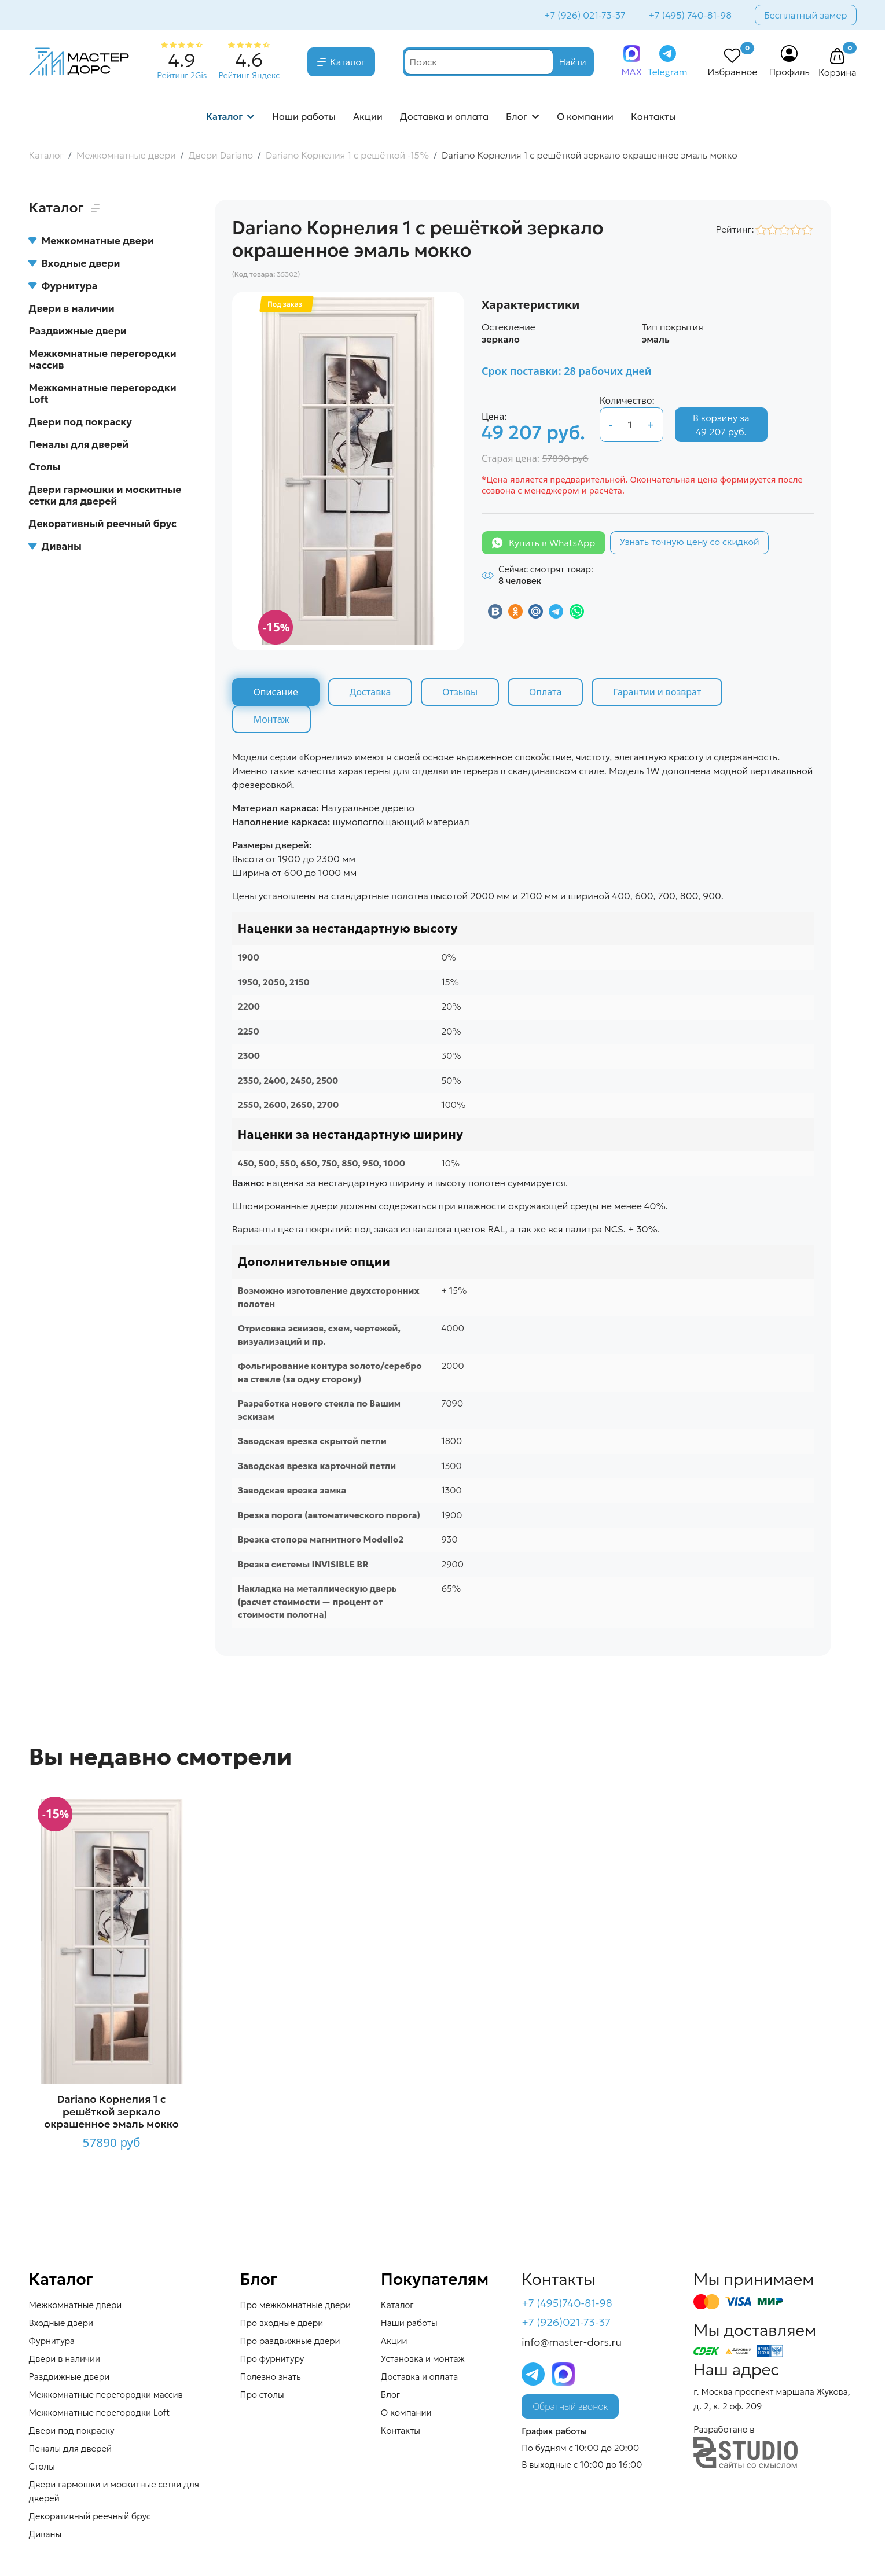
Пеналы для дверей (79, 444)
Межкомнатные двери (91, 240)
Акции (368, 116)
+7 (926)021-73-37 (566, 2322)
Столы (45, 467)
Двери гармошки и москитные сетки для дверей (105, 495)
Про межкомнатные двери (295, 2304)
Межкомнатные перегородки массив (103, 359)
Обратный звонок (570, 2406)
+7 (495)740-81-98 (567, 2303)
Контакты (653, 116)
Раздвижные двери (78, 331)
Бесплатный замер (805, 15)
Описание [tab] (276, 692)
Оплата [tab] (545, 692)
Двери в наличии (72, 308)
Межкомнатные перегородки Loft (103, 393)
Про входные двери (282, 2322)
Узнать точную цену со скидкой (689, 541)
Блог (516, 116)
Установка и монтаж (423, 2358)
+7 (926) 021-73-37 (585, 15)
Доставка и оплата (444, 116)
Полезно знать (270, 2376)
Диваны (55, 546)
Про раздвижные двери (290, 2340)
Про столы (262, 2394)
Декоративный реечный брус (103, 523)
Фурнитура (63, 285)
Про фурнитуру (272, 2358)
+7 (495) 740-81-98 (690, 15)
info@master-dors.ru (572, 2342)
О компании (585, 116)
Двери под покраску (80, 421)
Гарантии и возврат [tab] (657, 692)
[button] (837, 56)
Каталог (347, 62)
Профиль (789, 72)
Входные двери (74, 263)
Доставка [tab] (370, 692)
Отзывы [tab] (460, 692)
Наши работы (304, 116)
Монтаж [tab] (271, 719)
